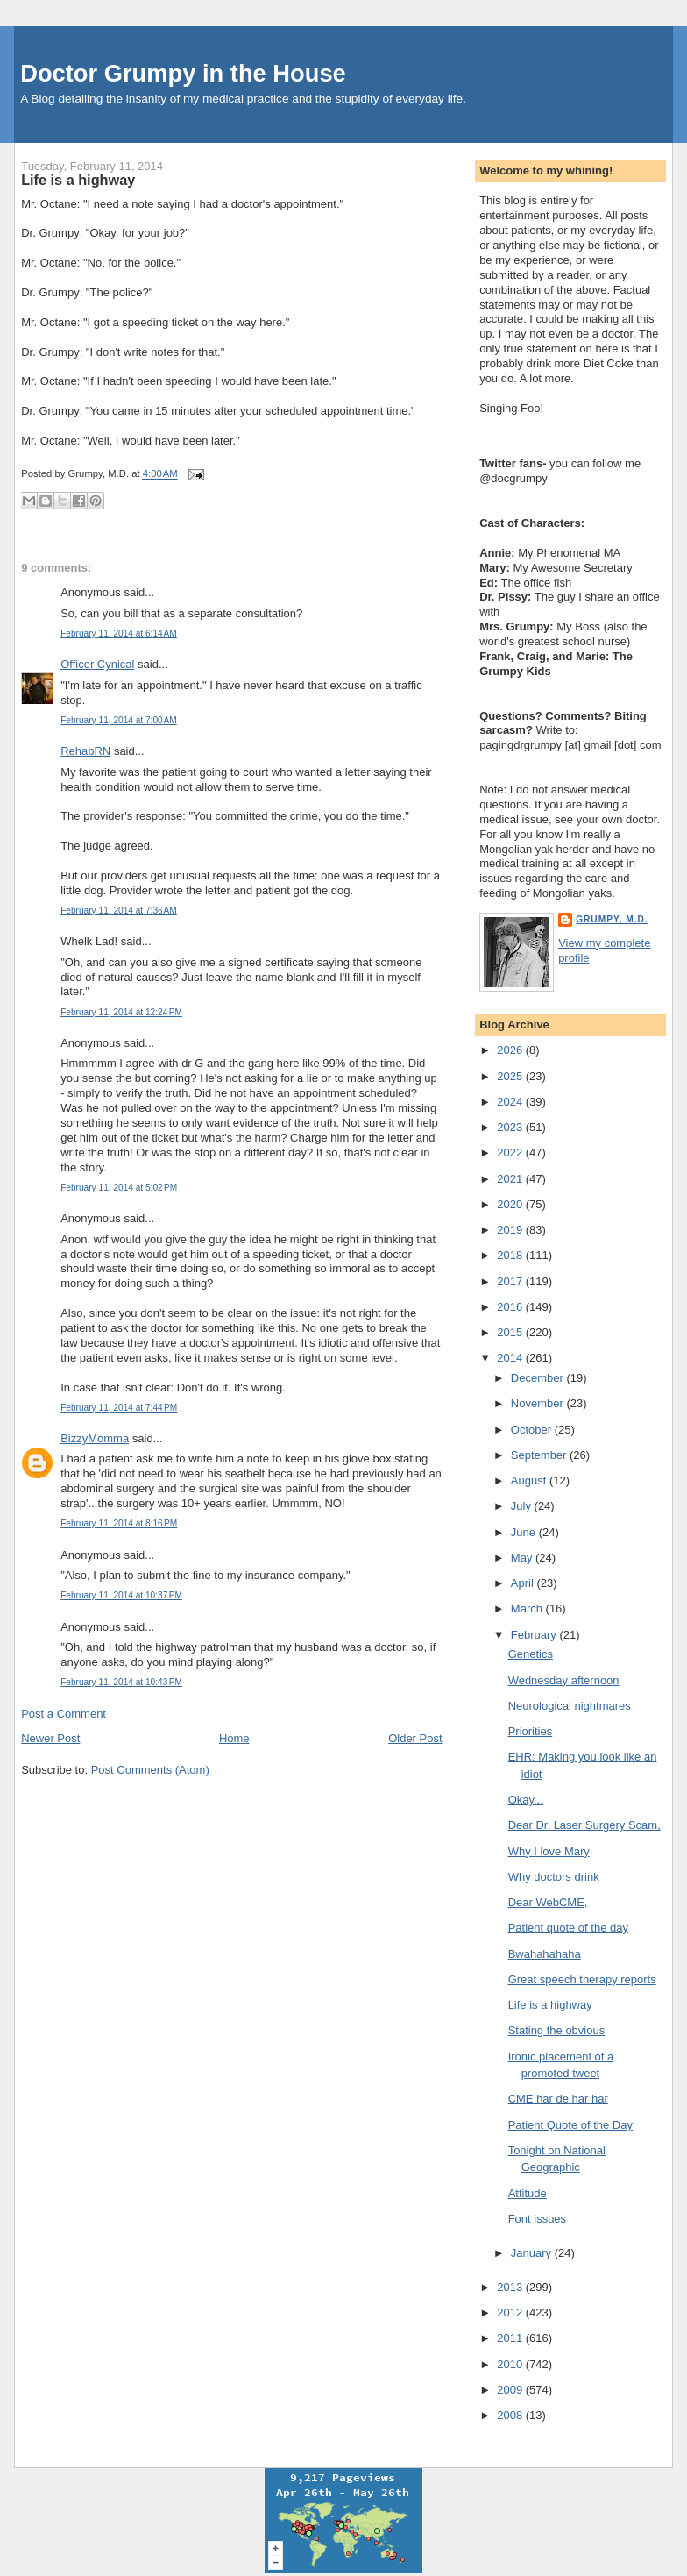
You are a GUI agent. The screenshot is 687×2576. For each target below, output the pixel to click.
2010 (511, 2364)
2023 (511, 1127)
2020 (511, 1204)
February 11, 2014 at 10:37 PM (121, 1595)
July (523, 1505)
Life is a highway (78, 180)
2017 (511, 1281)
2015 (511, 1332)
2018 (511, 1255)
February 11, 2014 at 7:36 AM (118, 910)
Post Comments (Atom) (150, 1769)
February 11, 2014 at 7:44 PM (118, 1408)
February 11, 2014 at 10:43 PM (121, 1682)
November (539, 1403)
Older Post (415, 1738)
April (524, 1583)
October (533, 1429)
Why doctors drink (553, 1876)
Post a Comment (63, 1713)
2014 (511, 1357)
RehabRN (85, 751)
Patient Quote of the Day (570, 2124)
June (525, 1532)
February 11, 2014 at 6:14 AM (118, 633)
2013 (511, 2287)
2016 (511, 1306)
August (530, 1480)
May (523, 1557)
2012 (511, 2312)
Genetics (530, 1654)
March (528, 1608)
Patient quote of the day (568, 1927)
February (535, 1634)
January (533, 2252)
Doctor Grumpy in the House (183, 73)
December (539, 1377)
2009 (511, 2389)
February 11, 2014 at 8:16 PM (118, 1523)
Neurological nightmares (569, 1705)
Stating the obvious (557, 2030)
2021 (511, 1178)
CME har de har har (558, 2098)
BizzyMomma (94, 1438)
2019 (511, 1229)
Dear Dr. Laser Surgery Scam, (584, 1825)
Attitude (527, 2193)
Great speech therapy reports (582, 1979)
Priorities (530, 1731)
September (540, 1455)
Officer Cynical (97, 664)
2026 (511, 1050)
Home (234, 1738)
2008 (511, 2415)
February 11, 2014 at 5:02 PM (118, 1187)
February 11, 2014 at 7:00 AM (118, 720)
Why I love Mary (549, 1851)
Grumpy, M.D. (612, 919)
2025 (511, 1076)
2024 (511, 1101)
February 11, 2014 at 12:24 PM (121, 1012)
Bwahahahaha (544, 1953)
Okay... (525, 1799)
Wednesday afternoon (564, 1680)
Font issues (537, 2218)
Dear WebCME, (548, 1902)
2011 (511, 2338)
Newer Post (50, 1738)
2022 (511, 1152)
